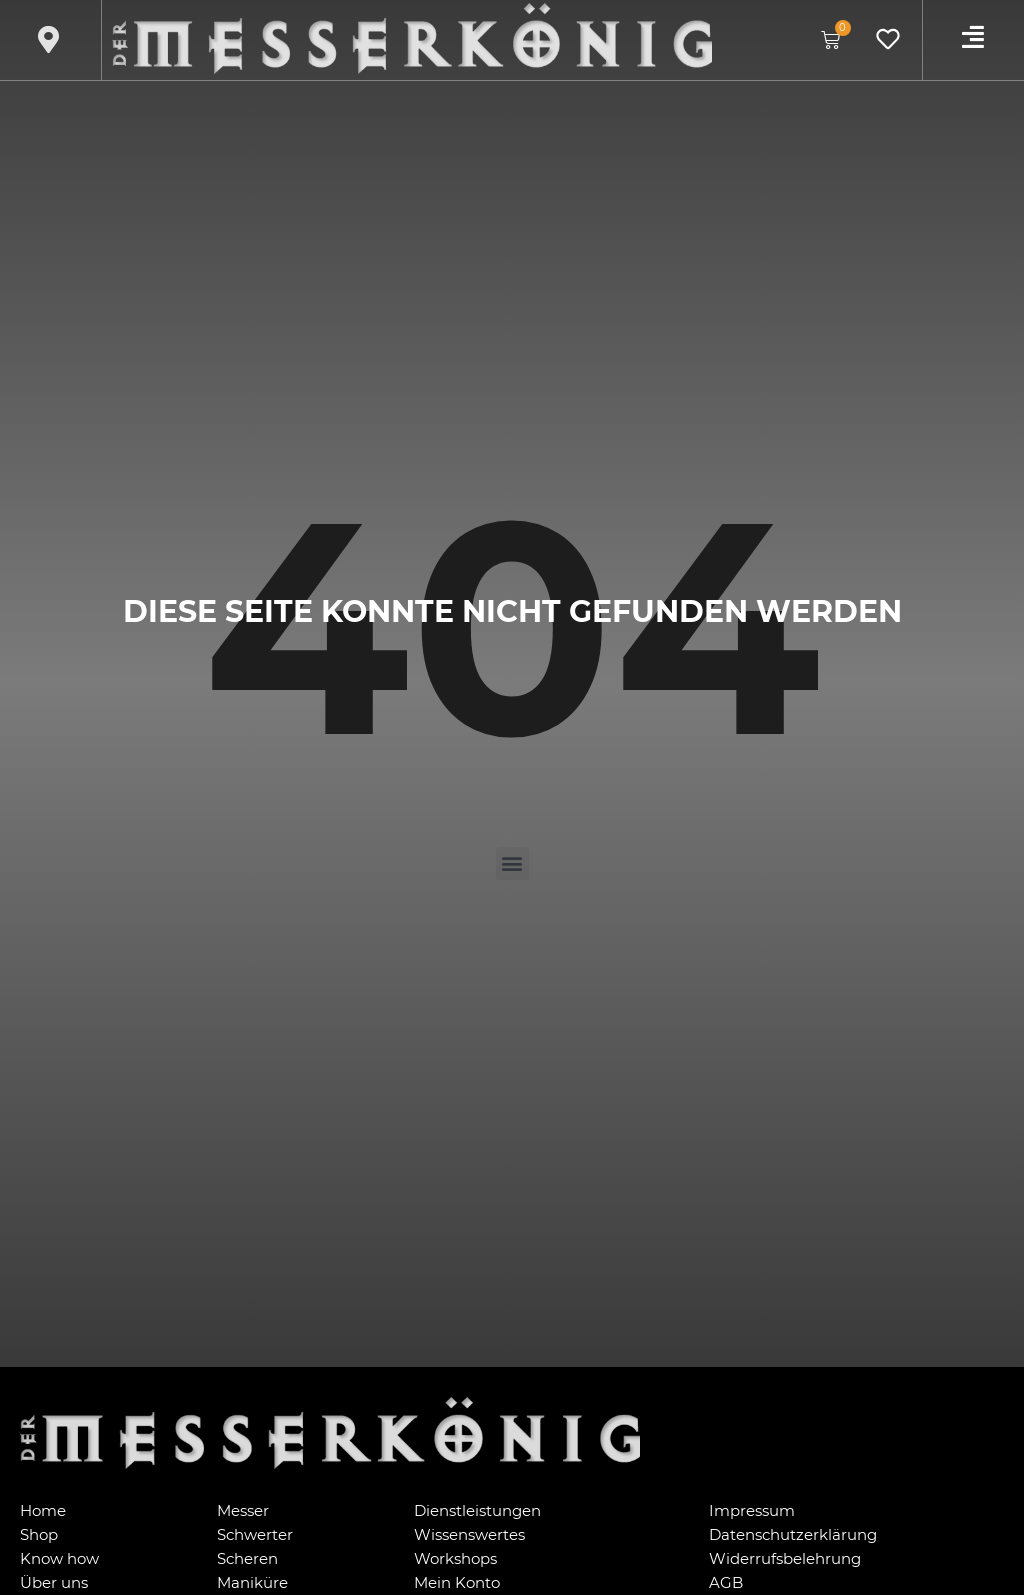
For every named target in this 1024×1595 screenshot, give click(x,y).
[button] (512, 863)
